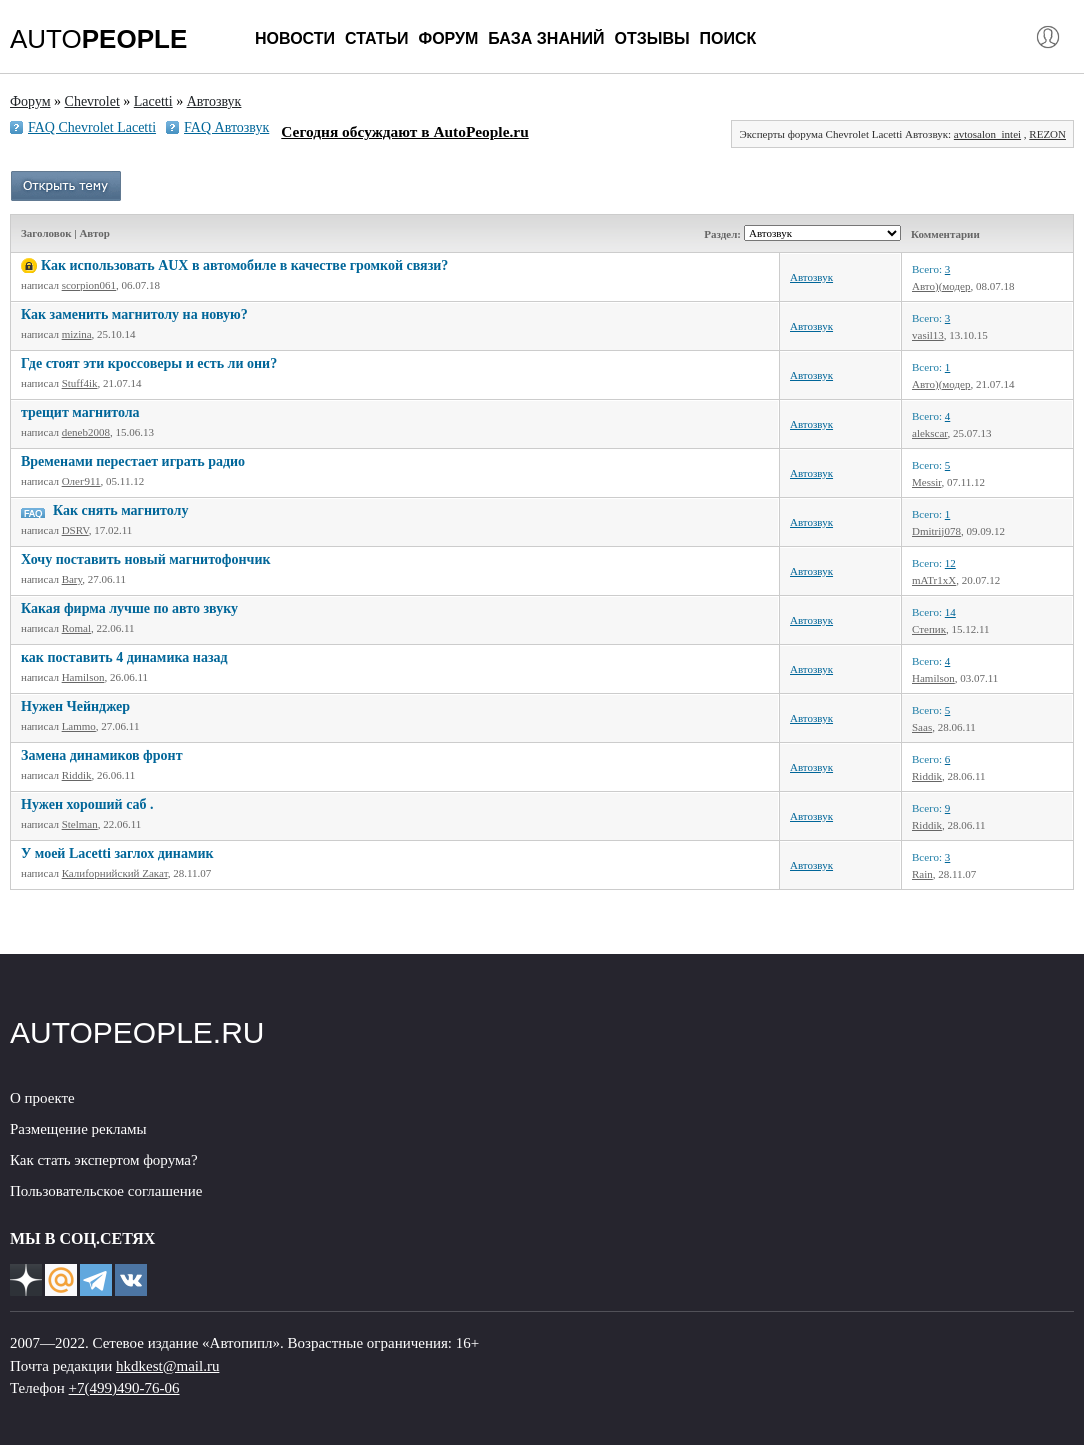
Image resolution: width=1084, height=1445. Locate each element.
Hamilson (83, 677)
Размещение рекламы (78, 1129)
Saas (922, 727)
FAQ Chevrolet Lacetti (92, 127)
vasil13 (928, 335)
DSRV (75, 530)
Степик (929, 629)
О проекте (42, 1098)
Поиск (728, 38)
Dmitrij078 (936, 531)
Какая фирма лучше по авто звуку (129, 608)
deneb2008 (86, 432)
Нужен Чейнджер (75, 706)
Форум (448, 38)
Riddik (77, 775)
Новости (295, 38)
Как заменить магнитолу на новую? (134, 314)
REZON (1047, 134)
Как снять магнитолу (120, 510)
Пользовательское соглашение (106, 1191)
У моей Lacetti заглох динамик (117, 853)
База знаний (546, 38)
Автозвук (811, 277)
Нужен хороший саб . (87, 804)
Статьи (376, 38)
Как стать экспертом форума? (104, 1160)
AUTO (98, 39)
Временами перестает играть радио (133, 461)
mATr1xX (934, 580)
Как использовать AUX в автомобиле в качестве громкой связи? (244, 265)
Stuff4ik (80, 383)
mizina (77, 334)
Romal (76, 628)
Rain (922, 874)
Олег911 (81, 481)
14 (950, 612)
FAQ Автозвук (226, 127)
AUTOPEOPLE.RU (137, 1032)
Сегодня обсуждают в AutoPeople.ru (404, 131)
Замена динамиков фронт (102, 755)
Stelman (80, 824)
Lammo (79, 726)
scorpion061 (89, 285)
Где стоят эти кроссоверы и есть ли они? (149, 363)
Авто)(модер (941, 286)
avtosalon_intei (987, 134)
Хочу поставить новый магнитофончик (146, 559)
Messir (927, 482)
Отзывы (651, 38)
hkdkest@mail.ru (167, 1366)
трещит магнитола (80, 412)
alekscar (930, 433)
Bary (72, 579)
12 (950, 563)
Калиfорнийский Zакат (115, 873)
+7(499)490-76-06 (124, 1388)
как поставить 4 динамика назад (124, 657)
